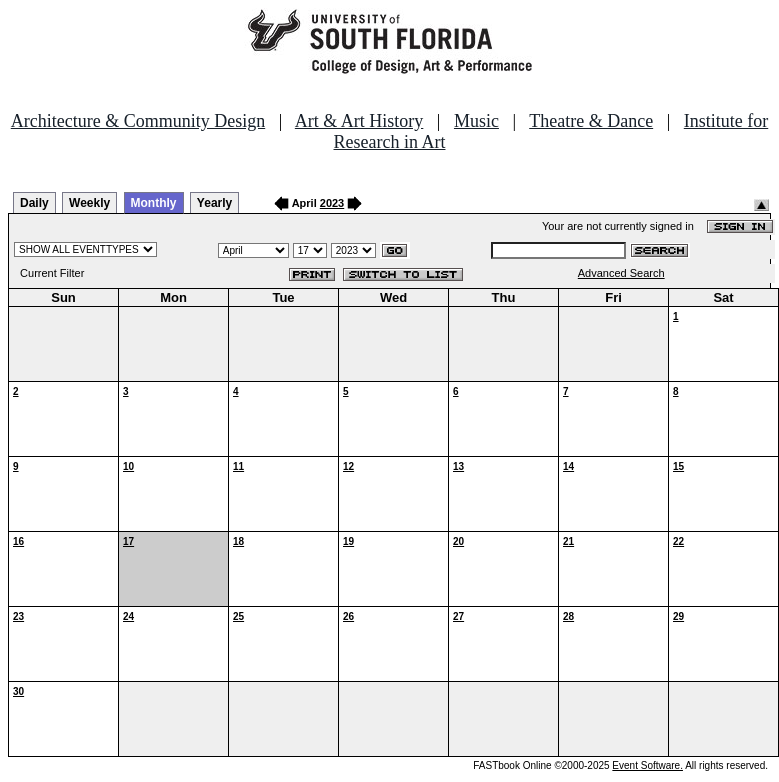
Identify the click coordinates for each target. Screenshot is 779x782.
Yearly (214, 203)
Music (476, 121)
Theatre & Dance (591, 121)
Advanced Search (621, 273)
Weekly (89, 203)
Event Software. (647, 765)
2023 (332, 203)
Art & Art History (359, 121)
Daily (34, 203)
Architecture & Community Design (138, 121)
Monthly (154, 203)
